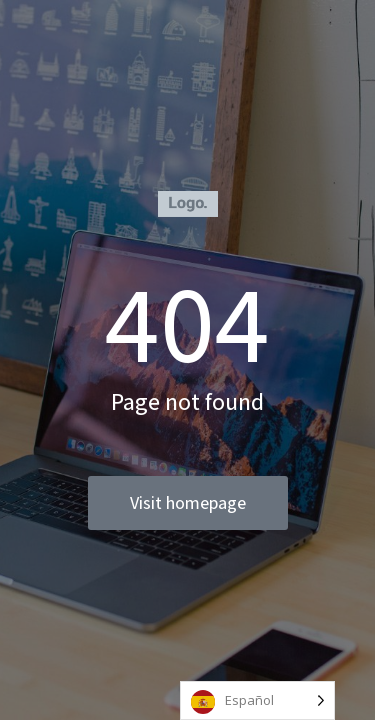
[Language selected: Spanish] (257, 700)
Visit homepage (188, 502)
